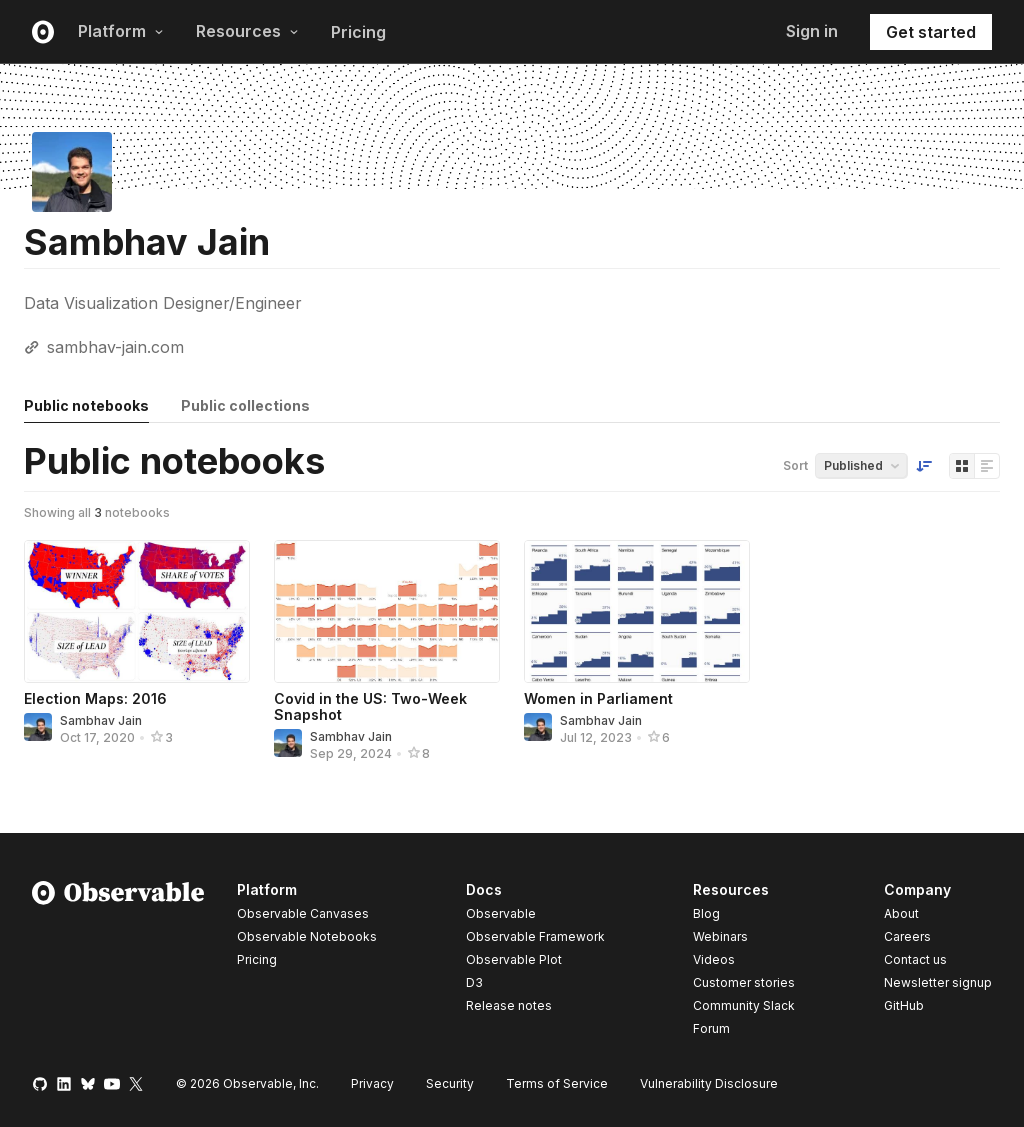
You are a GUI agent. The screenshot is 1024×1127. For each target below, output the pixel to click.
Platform (121, 31)
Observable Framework (535, 936)
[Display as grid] (962, 466)
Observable (501, 913)
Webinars (720, 936)
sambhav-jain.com (115, 347)
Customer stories (744, 982)
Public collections (245, 405)
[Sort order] (924, 466)
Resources (247, 31)
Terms (557, 1083)
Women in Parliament (598, 698)
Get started (931, 32)
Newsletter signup (938, 983)
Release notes (509, 1005)
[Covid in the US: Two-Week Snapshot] (387, 611)
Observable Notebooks (307, 936)
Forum (711, 1028)
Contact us (915, 960)
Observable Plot (514, 959)
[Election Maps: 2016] (137, 611)
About (901, 913)
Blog (706, 913)
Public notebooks (86, 405)
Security (450, 1083)
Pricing (358, 32)
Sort (795, 465)
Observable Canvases (303, 913)
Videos (714, 959)
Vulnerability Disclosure (709, 1083)
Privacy (372, 1083)
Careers (907, 936)
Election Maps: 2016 (95, 698)
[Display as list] (987, 466)
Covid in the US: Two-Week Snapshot (370, 706)
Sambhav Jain (101, 720)
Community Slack (744, 1005)
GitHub (904, 1005)
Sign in (812, 31)
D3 (474, 982)
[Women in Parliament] (637, 611)
